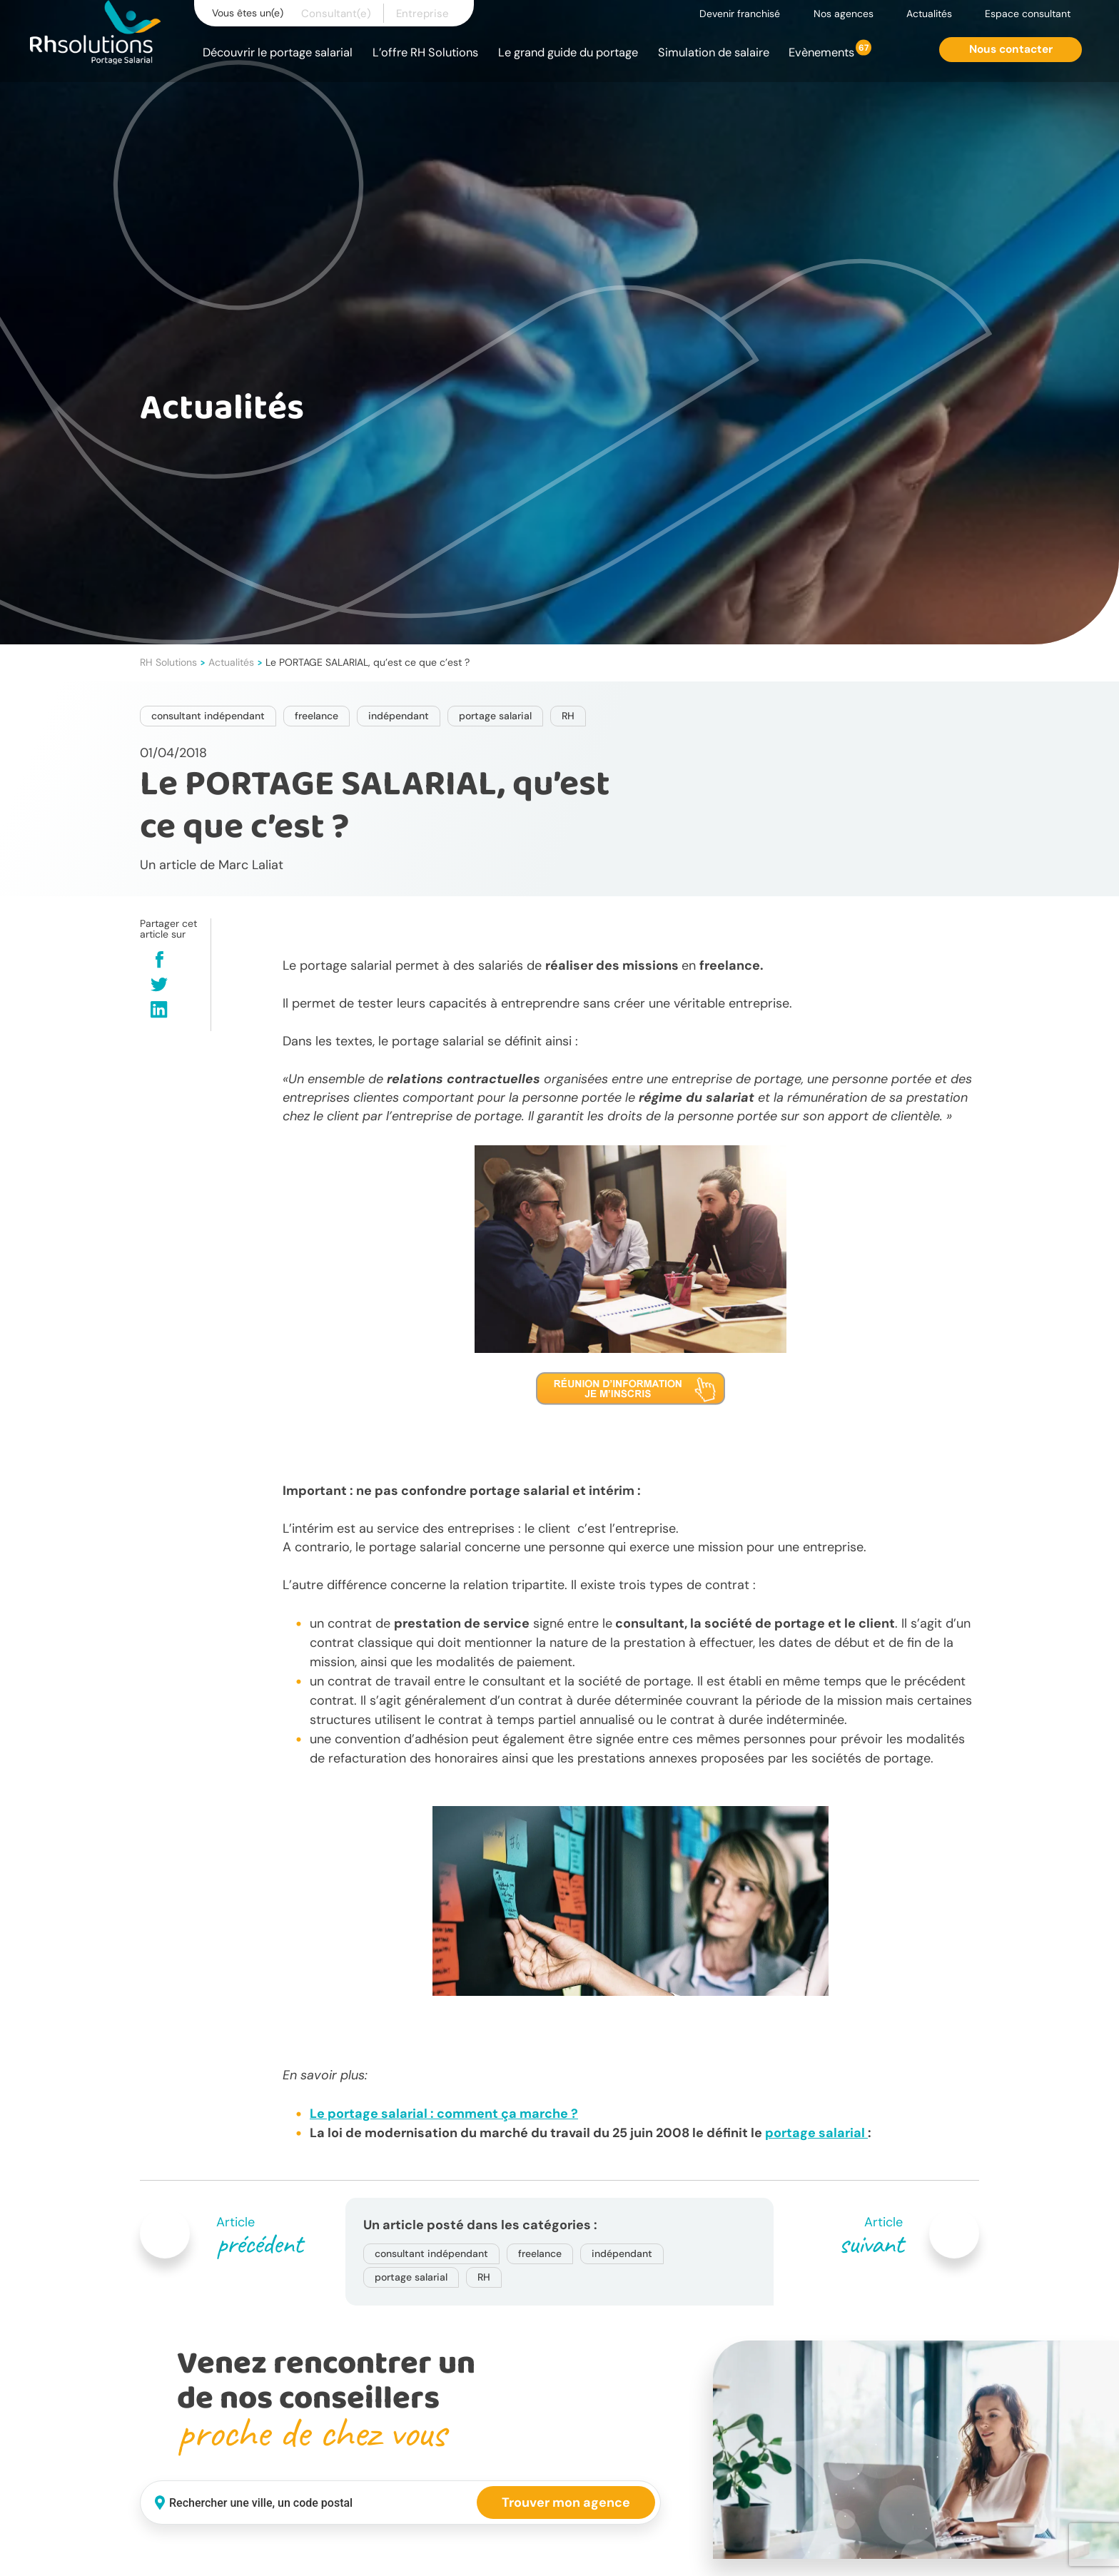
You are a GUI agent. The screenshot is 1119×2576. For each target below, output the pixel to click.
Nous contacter (1011, 49)
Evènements (821, 52)
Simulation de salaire (713, 52)
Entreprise (422, 13)
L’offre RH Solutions (425, 52)
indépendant (398, 715)
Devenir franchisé (739, 13)
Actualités (929, 13)
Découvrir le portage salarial (278, 52)
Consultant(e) (336, 13)
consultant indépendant (208, 715)
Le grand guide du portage (568, 52)
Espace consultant (1027, 13)
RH (568, 715)
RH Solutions (168, 662)
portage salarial (495, 715)
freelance (316, 715)
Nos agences (844, 13)
